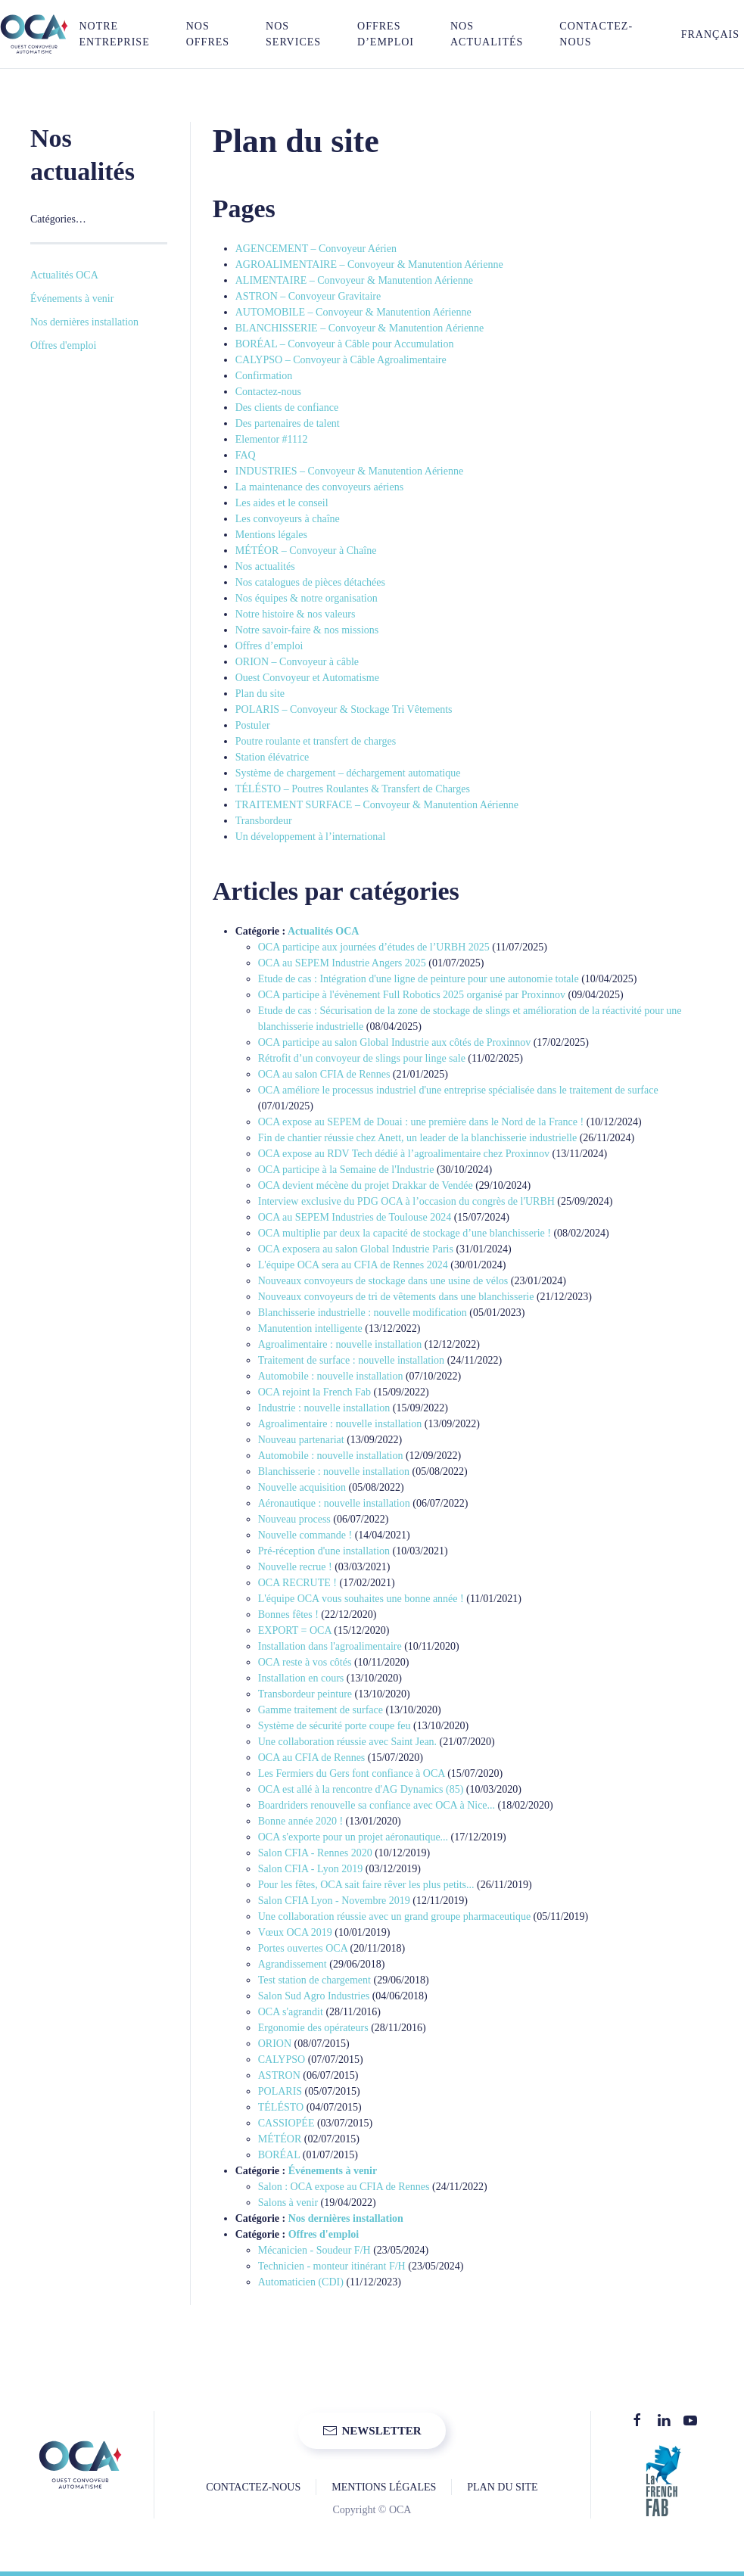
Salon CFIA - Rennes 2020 (315, 1853)
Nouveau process (294, 1519)
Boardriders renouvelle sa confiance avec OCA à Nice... (376, 1805)
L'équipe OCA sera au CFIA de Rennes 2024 (353, 1265)
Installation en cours (301, 1678)
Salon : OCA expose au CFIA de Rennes (344, 2186)
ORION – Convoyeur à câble (297, 661)
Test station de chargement (314, 1980)
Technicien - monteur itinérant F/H (332, 2266)
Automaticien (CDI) (301, 2282)
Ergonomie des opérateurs (313, 2027)
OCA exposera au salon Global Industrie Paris (355, 1249)
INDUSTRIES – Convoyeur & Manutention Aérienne (349, 471)
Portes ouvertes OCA (302, 1948)
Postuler (252, 725)
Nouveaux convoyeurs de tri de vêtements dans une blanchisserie (396, 1296)
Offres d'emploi (323, 2234)
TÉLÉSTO (281, 2107)
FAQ (245, 455)
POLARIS (280, 2091)
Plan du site (260, 693)
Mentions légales (271, 534)
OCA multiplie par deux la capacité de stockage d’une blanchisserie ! (404, 1233)
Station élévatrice (272, 757)
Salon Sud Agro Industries (313, 1996)
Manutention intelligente (310, 1328)
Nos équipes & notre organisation (306, 598)
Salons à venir (288, 2202)
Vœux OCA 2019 (295, 1932)
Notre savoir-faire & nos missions (306, 630)
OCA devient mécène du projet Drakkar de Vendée (365, 1185)
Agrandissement (292, 1964)
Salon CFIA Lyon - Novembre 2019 (334, 1900)
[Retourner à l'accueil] (34, 34)
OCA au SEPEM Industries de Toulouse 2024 (354, 1217)
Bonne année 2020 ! (300, 1821)
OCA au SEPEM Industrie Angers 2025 (342, 963)
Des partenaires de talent (287, 423)
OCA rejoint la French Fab (314, 1392)
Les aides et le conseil (281, 503)
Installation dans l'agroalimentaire (330, 1646)
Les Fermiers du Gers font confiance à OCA (351, 1773)
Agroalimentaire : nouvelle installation (340, 1344)
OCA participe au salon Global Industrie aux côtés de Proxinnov (394, 1042)
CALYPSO (281, 2059)
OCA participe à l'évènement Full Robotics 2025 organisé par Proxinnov (411, 994)
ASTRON (279, 2075)
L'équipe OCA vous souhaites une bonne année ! (361, 1598)
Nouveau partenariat (301, 1439)
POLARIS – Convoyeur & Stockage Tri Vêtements (344, 709)
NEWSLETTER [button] (371, 2430)
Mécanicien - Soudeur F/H (314, 2250)
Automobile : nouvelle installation (330, 1376)
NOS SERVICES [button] (293, 34)
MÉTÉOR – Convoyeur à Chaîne (306, 550)
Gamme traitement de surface (320, 1710)
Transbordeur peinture (305, 1694)
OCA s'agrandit (290, 2012)
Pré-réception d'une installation (324, 1551)
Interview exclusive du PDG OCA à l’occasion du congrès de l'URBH (406, 1201)
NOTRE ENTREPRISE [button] (114, 34)
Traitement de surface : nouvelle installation (351, 1360)
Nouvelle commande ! (305, 1535)
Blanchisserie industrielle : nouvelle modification (362, 1312)
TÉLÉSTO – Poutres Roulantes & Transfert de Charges (352, 789)
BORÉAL (279, 2155)
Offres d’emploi (385, 34)
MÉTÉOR (280, 2139)
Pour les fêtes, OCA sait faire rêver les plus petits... (366, 1884)
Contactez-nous (596, 34)
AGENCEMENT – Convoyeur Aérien (316, 248)
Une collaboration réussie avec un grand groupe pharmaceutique (394, 1916)
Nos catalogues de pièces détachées (310, 582)
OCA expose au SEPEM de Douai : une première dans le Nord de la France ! (421, 1122)
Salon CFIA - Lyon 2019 (310, 1868)
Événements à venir (332, 2170)
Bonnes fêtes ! (288, 1614)
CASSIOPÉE (286, 2123)
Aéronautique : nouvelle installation (334, 1503)
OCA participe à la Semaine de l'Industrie (346, 1169)
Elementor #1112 (271, 439)
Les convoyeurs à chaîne (287, 518)
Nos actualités (486, 34)
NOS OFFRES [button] (207, 34)
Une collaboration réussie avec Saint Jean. (347, 1741)
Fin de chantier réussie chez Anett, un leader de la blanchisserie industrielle (417, 1137)
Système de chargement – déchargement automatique (348, 773)
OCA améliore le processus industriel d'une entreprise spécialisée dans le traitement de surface (458, 1090)
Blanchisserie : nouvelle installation (333, 1471)
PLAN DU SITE (502, 2487)
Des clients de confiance (286, 407)
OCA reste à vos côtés (305, 1662)
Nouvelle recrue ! (295, 1567)
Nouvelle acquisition (302, 1487)
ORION (274, 2043)
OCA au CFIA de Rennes (312, 1757)
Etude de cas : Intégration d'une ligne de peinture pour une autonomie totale (418, 979)
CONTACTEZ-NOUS (253, 2487)
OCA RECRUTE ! (297, 1582)
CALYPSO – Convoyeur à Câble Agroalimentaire (341, 360)
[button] (701, 34)
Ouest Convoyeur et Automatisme (307, 677)
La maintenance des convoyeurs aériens (319, 487)
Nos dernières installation (345, 2218)
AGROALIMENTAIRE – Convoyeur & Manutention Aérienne (369, 264)
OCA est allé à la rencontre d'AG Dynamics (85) (361, 1789)
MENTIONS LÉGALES (384, 2487)
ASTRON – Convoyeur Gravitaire (308, 296)
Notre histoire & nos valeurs (295, 614)
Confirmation (263, 375)
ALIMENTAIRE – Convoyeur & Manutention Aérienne (354, 280)
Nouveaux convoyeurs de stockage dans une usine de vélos (383, 1280)
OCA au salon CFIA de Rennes (324, 1074)
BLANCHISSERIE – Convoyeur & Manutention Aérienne (359, 328)
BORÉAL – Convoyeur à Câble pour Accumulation (344, 344)
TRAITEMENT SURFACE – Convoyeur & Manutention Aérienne (376, 804)
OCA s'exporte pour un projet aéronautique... (353, 1837)
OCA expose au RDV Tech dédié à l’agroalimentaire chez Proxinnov (403, 1153)
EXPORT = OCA (295, 1630)
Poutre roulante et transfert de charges (315, 741)
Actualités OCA (324, 931)
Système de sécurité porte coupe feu (334, 1725)
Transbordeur (263, 820)
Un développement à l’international (310, 836)
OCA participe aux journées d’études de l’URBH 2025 (374, 947)
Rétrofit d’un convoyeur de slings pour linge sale (361, 1058)
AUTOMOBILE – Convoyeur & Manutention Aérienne (353, 312)
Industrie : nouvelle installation (324, 1408)
